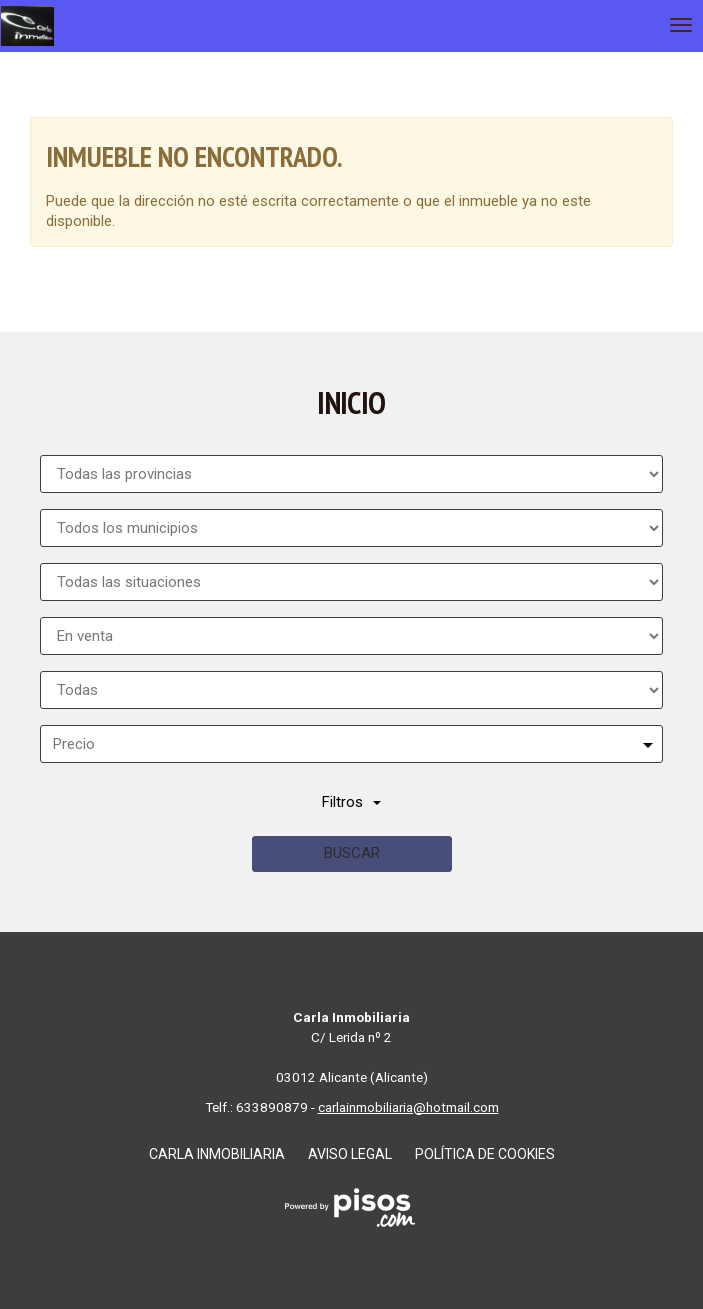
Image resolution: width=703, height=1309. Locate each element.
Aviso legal (350, 1154)
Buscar (352, 853)
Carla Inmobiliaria (217, 1154)
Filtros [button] (351, 802)
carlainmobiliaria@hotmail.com (408, 1107)
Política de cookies (485, 1154)
